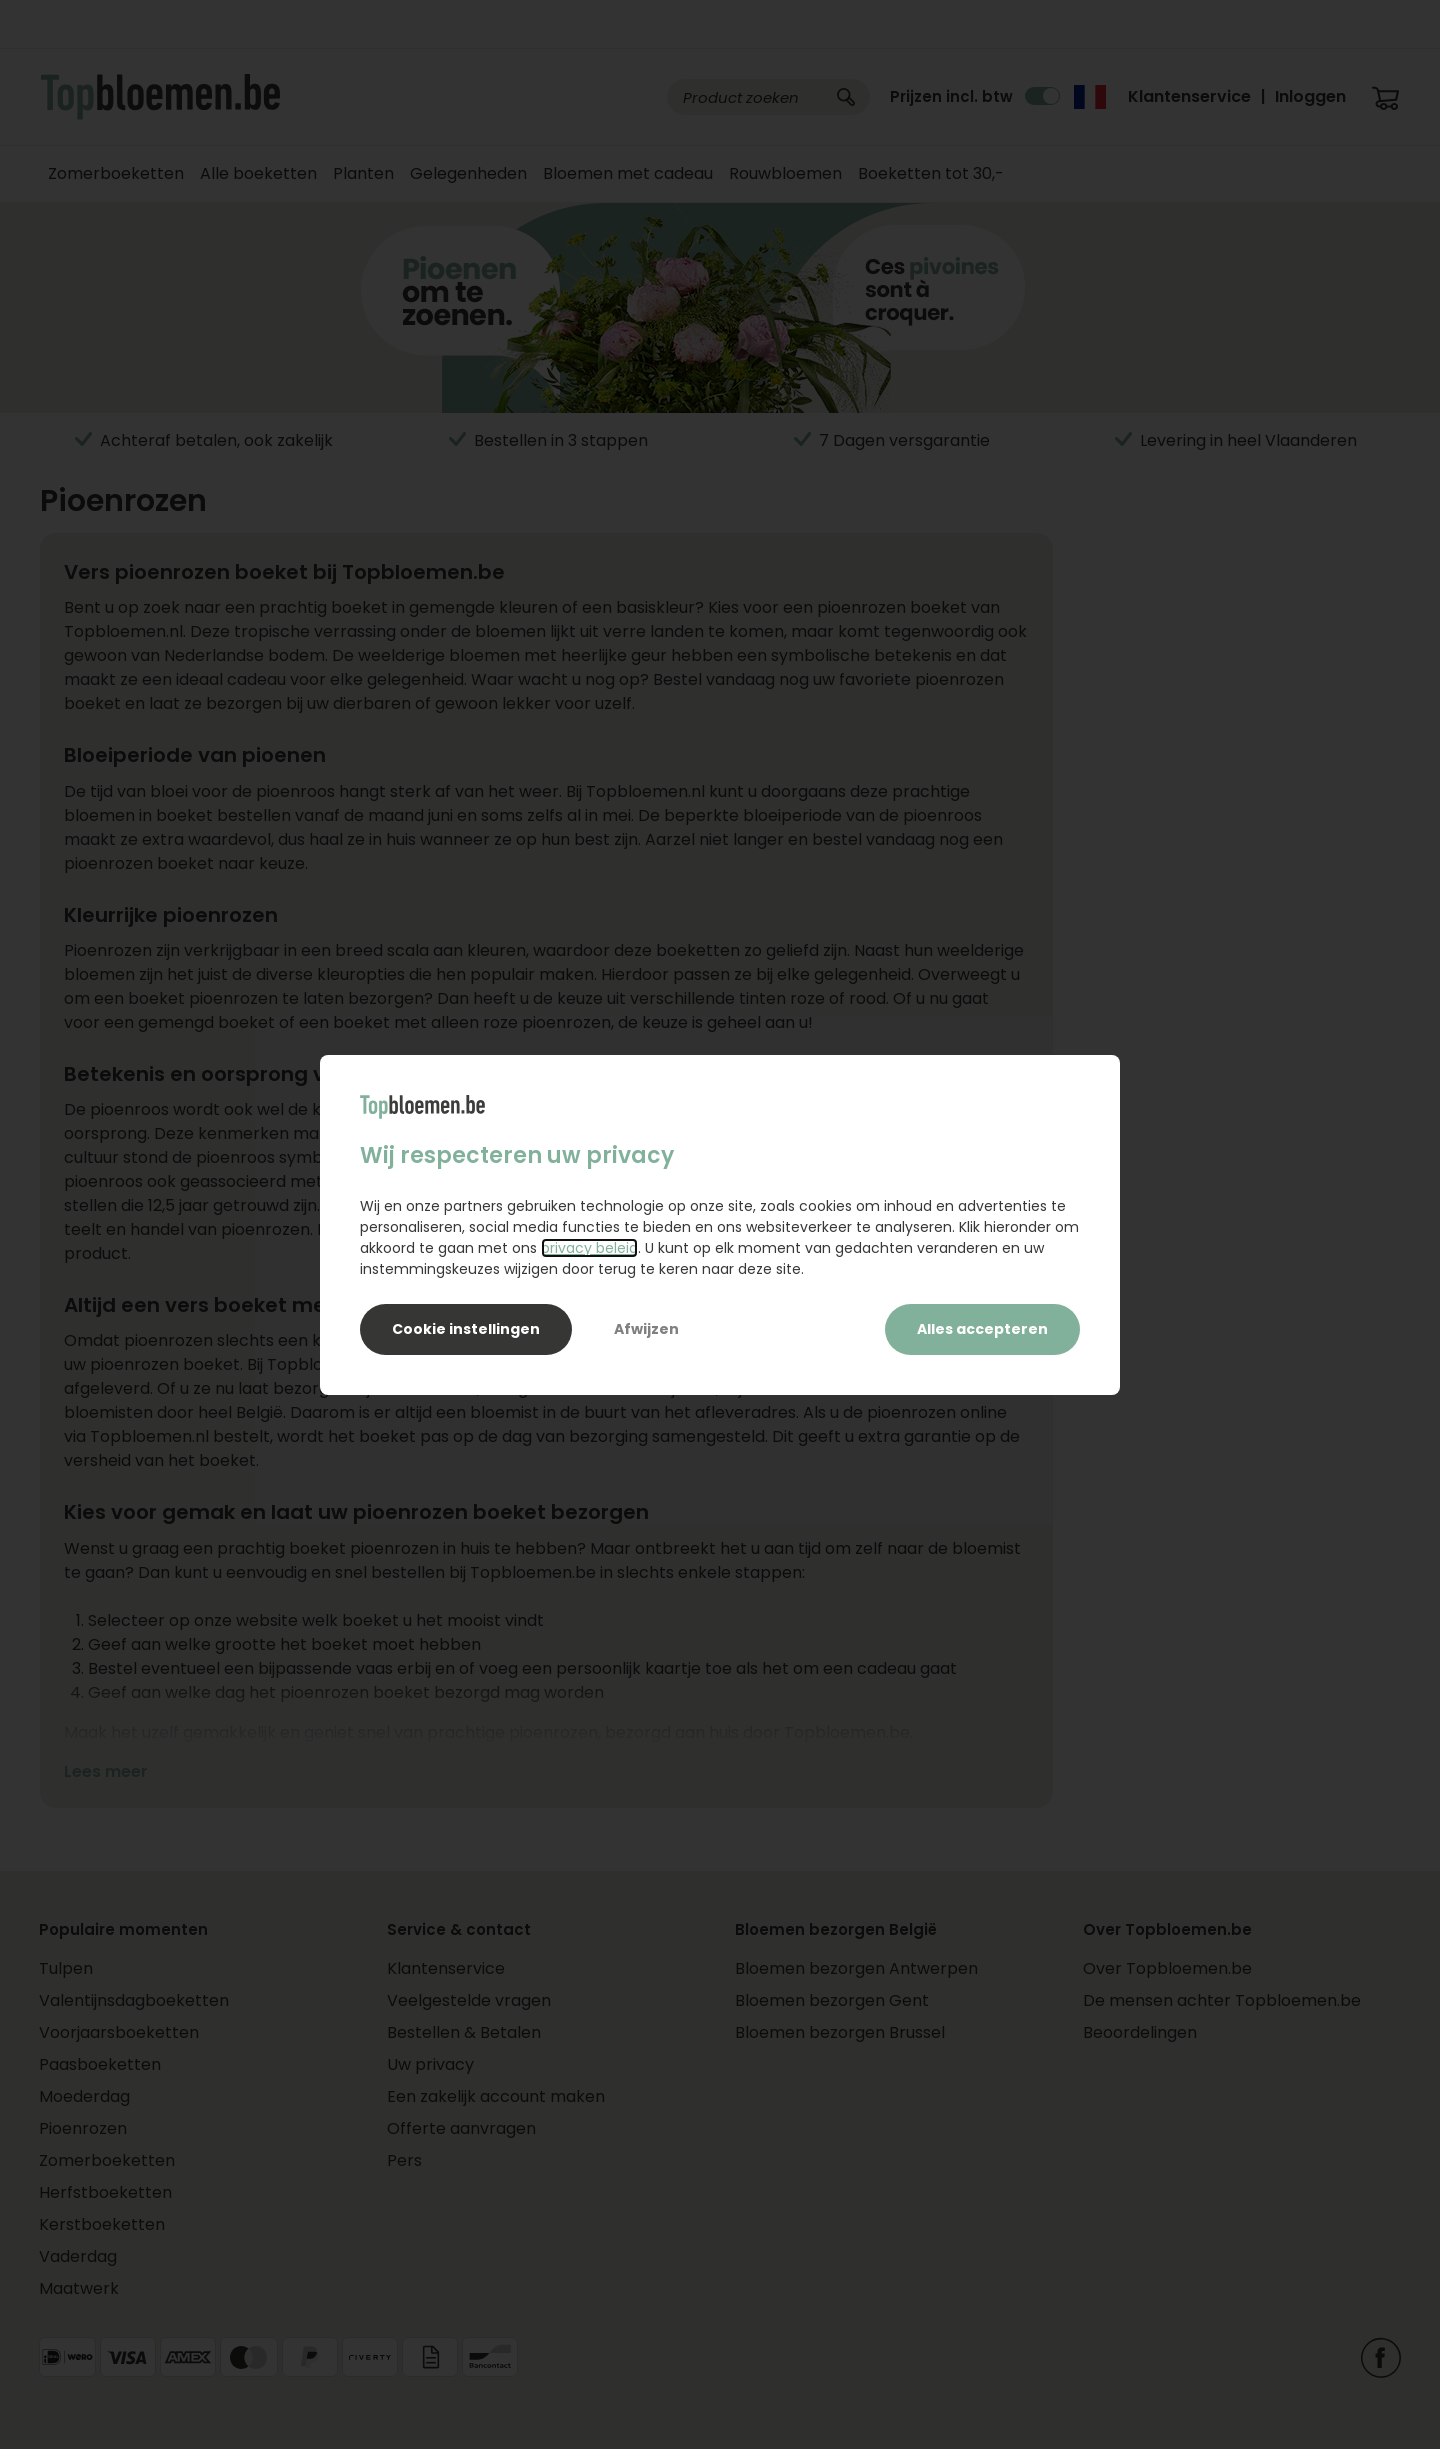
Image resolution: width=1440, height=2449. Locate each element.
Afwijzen (646, 1329)
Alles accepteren (982, 1329)
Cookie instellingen (466, 1329)
